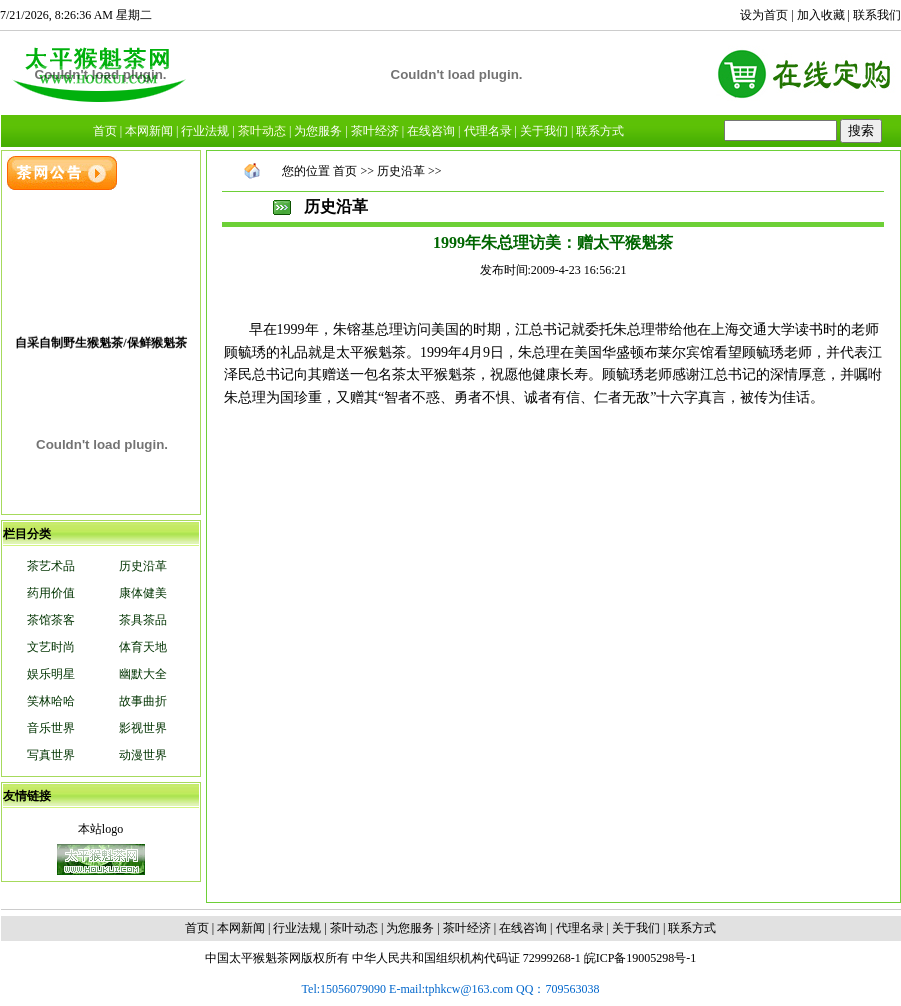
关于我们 (636, 928)
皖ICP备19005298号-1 (640, 958)
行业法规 (297, 928)
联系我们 (877, 15)
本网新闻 (241, 928)
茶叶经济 (467, 928)
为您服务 (410, 928)
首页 (345, 171)
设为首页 (764, 15)
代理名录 (580, 928)
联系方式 (692, 928)
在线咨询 (523, 928)
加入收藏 (821, 15)
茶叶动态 (354, 928)
